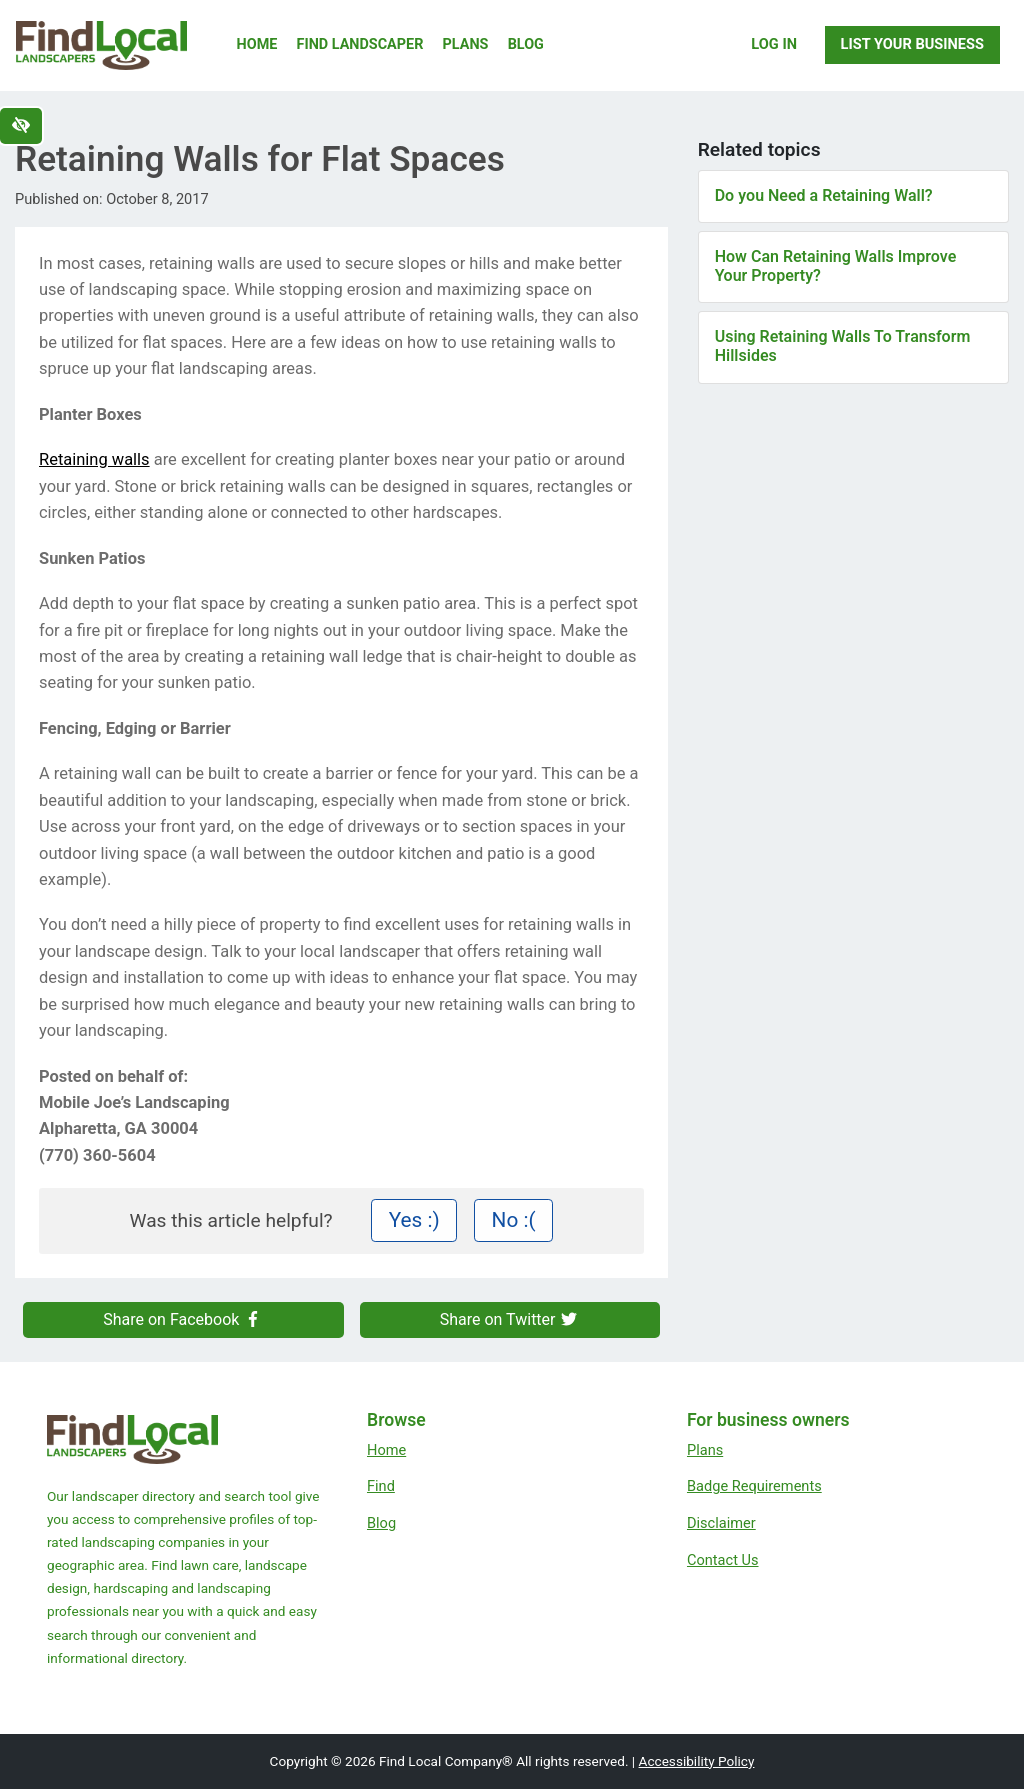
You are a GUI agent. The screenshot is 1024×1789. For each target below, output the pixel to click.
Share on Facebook (183, 1319)
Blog (526, 44)
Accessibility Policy (697, 1761)
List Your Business (912, 44)
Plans (466, 44)
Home (257, 44)
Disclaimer (721, 1523)
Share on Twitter (510, 1319)
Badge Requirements (754, 1486)
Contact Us (723, 1560)
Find (381, 1486)
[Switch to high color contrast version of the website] (21, 126)
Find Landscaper (360, 44)
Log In (774, 44)
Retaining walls (94, 459)
